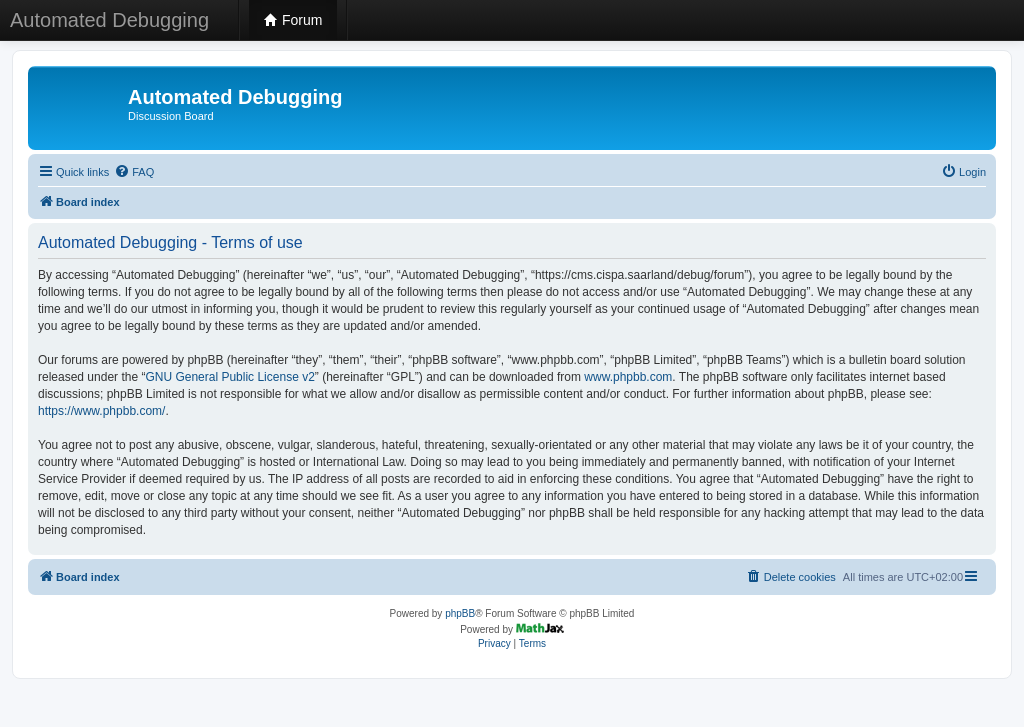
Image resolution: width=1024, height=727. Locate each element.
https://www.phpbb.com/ (101, 411)
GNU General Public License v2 (229, 377)
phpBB (460, 613)
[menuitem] (134, 172)
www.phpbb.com (628, 377)
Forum (293, 20)
